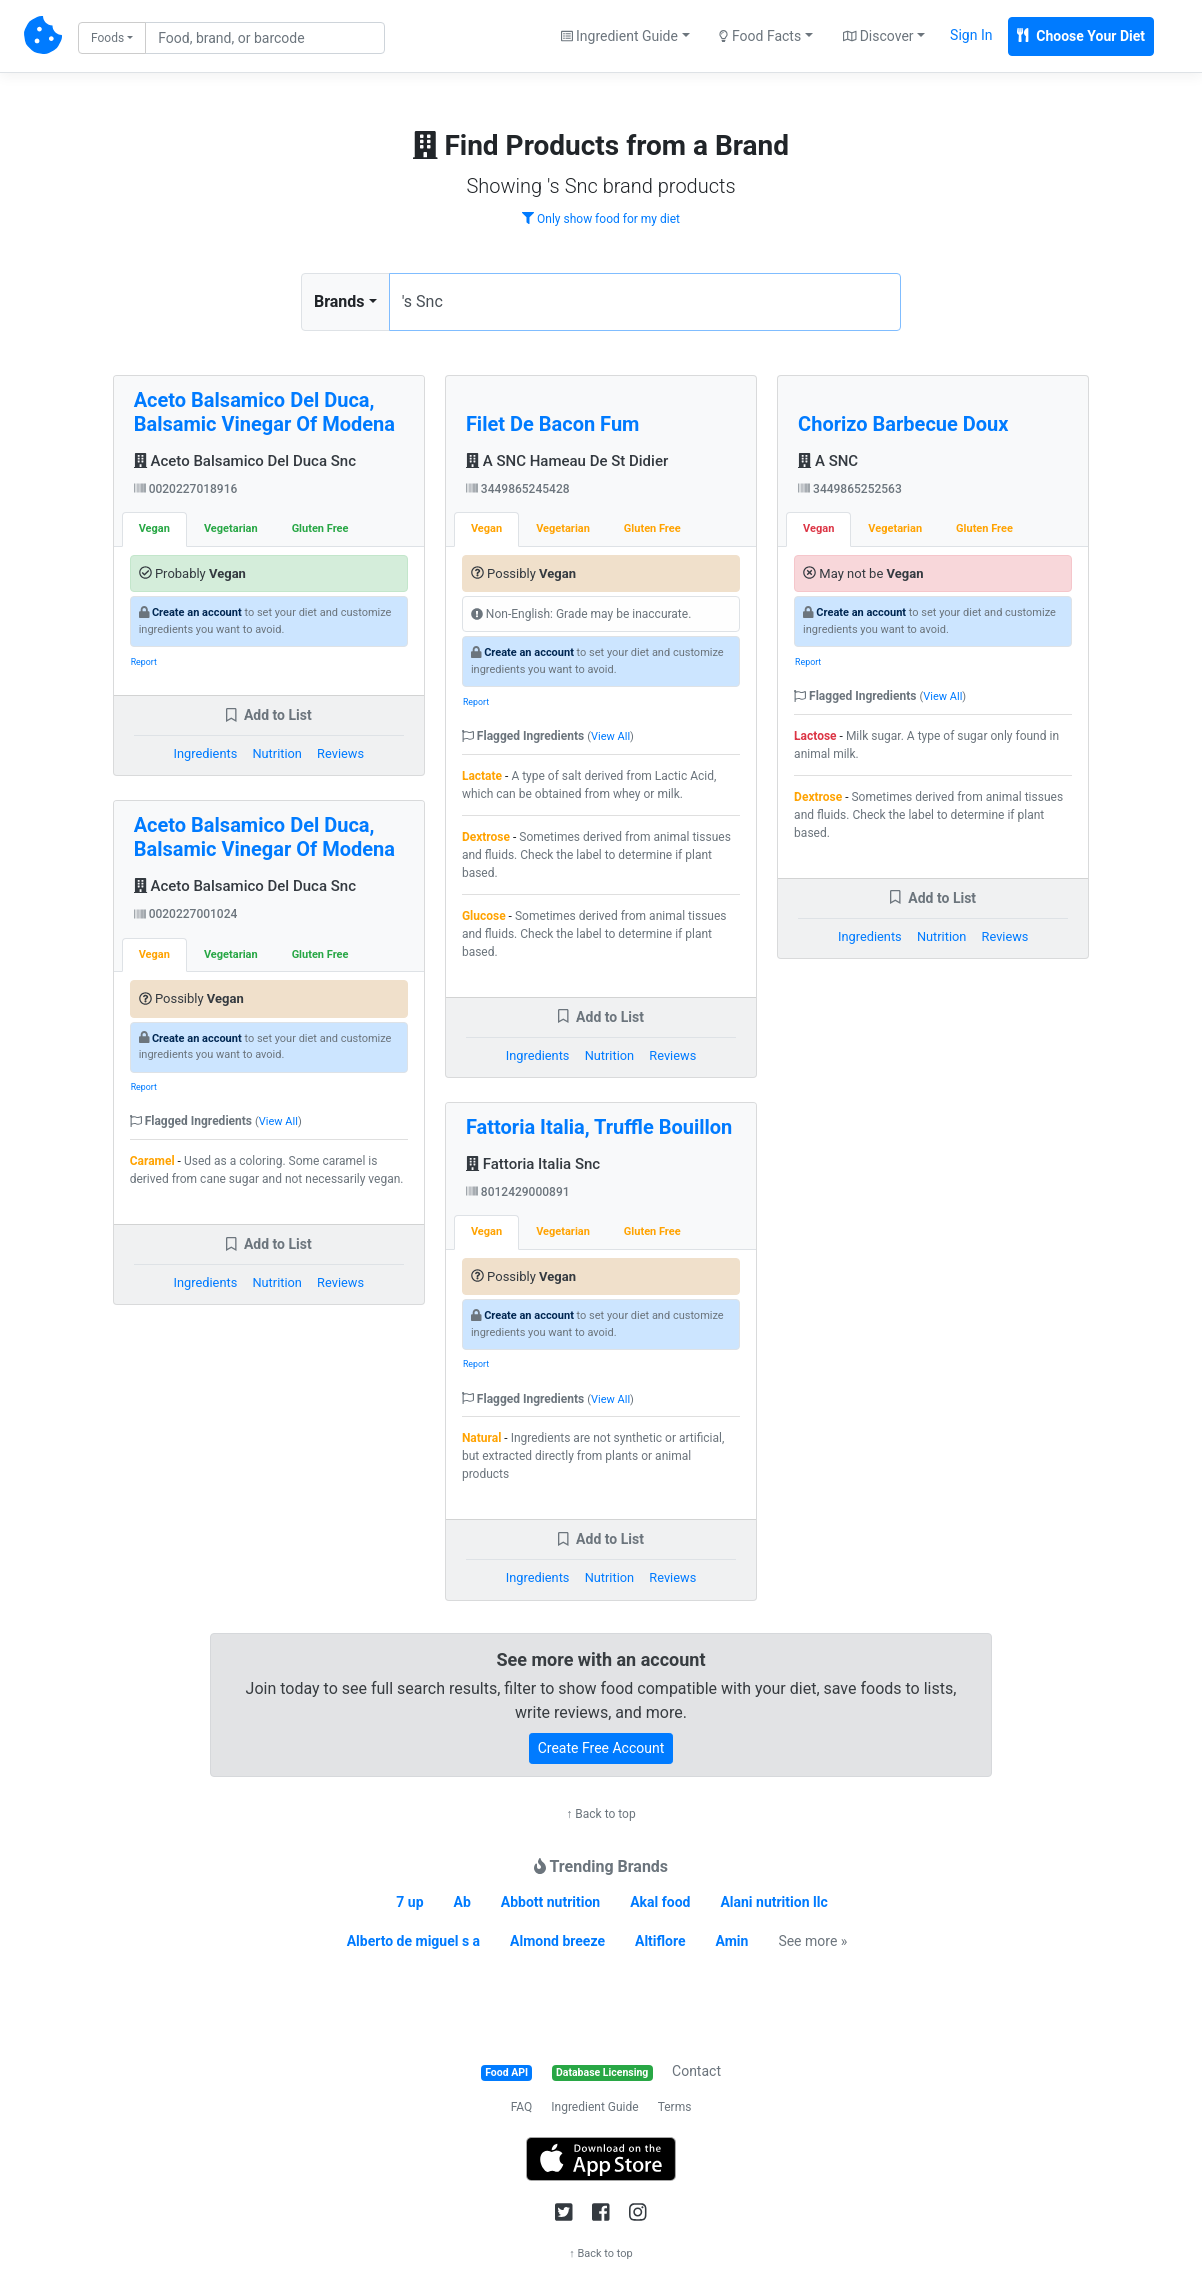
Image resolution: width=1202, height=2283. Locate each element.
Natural (481, 1438)
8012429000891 (518, 1192)
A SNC (828, 461)
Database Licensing (602, 2072)
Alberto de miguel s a (413, 1941)
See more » (812, 1941)
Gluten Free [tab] (320, 528)
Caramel (152, 1161)
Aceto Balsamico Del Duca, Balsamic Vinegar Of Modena (264, 412)
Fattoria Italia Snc (533, 1164)
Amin (732, 1941)
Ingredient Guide (594, 2107)
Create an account (197, 612)
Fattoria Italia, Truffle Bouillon (599, 1127)
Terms (675, 2107)
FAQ (522, 2107)
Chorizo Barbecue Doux (903, 424)
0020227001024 (186, 914)
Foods (107, 38)
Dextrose (486, 837)
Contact (696, 2071)
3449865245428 (518, 489)
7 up (409, 1902)
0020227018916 (186, 489)
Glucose (484, 916)
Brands (339, 301)
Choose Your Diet (1081, 36)
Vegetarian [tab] (231, 528)
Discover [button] (878, 36)
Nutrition (276, 753)
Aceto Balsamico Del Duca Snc (245, 461)
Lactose (815, 736)
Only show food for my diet (601, 219)
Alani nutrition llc (773, 1902)
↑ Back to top (600, 1814)
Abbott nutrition (550, 1902)
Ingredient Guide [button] (619, 36)
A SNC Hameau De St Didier (567, 461)
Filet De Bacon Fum (553, 424)
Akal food (660, 1902)
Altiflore (660, 1941)
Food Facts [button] (760, 36)
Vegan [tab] (154, 528)
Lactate (482, 776)
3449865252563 (850, 489)
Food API (506, 2072)
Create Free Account (601, 1748)
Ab (461, 1902)
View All (278, 1121)
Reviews (340, 753)
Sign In (971, 35)
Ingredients (206, 753)
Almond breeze (557, 1941)
